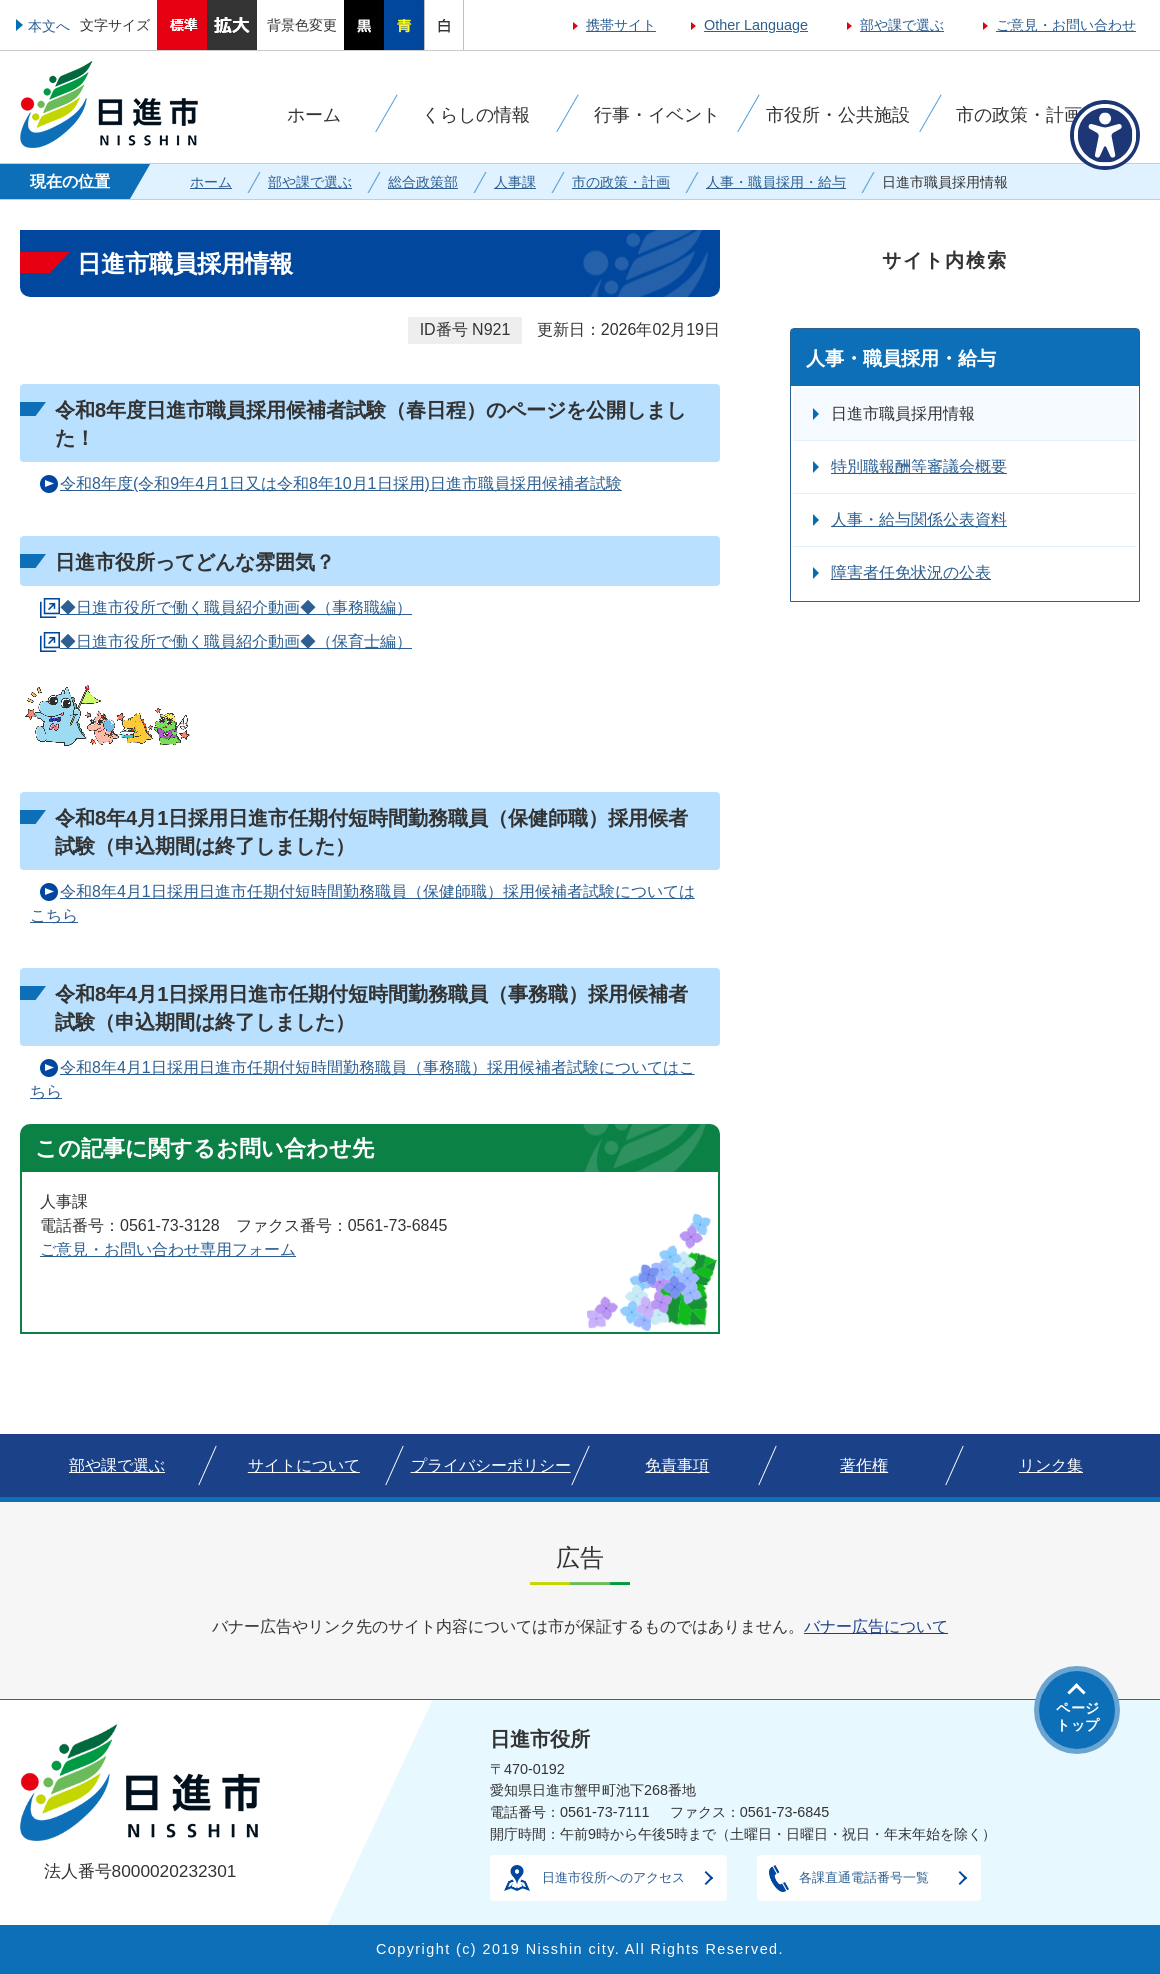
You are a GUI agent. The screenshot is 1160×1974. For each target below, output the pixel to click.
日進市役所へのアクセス (613, 1877)
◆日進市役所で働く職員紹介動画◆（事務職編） (236, 607)
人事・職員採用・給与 (776, 182)
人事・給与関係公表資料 (919, 519)
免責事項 (677, 1465)
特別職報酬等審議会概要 (919, 466)
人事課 (515, 182)
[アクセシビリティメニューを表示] (1105, 135)
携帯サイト (621, 25)
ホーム (211, 182)
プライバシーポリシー (491, 1465)
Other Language (756, 25)
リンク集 (1051, 1465)
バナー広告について (876, 1626)
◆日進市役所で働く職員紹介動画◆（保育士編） (236, 641)
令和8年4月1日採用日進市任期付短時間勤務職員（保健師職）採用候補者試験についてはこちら (362, 903)
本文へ (49, 26)
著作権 (864, 1465)
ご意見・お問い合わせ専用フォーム (168, 1249)
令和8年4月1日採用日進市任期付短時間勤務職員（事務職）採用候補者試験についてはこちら (362, 1079)
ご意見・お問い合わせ (1066, 25)
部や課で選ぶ (902, 25)
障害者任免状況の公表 (911, 572)
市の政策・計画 (621, 182)
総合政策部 (423, 182)
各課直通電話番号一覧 (864, 1877)
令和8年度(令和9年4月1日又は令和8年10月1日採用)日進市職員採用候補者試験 (341, 483)
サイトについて (304, 1465)
